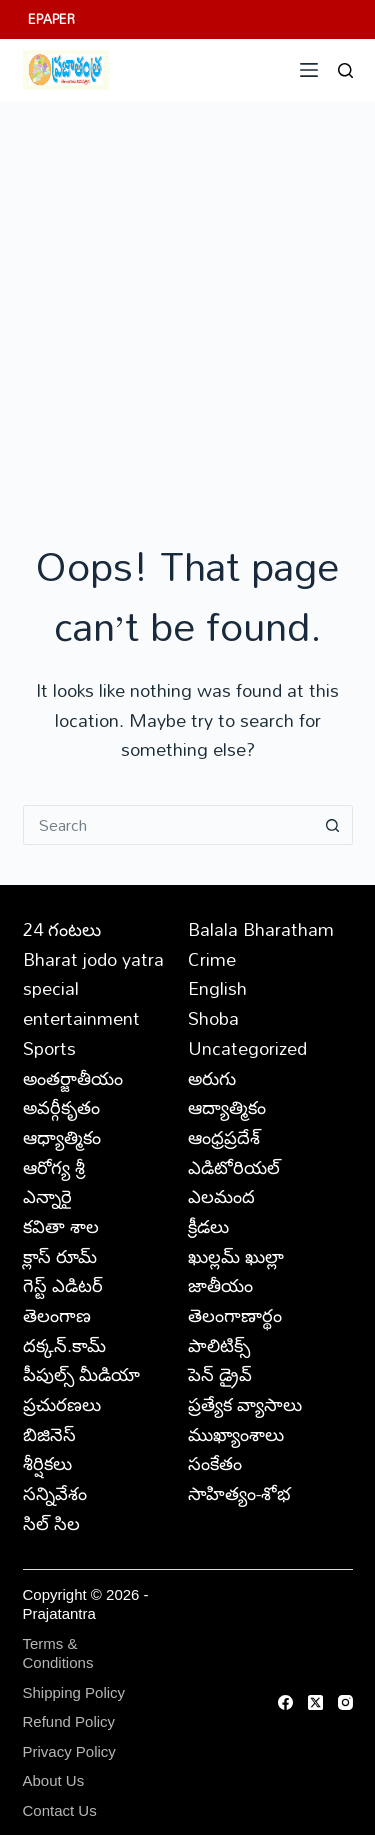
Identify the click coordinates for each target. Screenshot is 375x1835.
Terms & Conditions (58, 1653)
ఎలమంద (221, 1196)
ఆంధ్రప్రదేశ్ (224, 1137)
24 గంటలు (62, 929)
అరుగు (212, 1078)
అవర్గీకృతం (61, 1107)
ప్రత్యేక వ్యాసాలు (245, 1404)
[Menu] (309, 70)
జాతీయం (220, 1285)
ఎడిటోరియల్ (234, 1167)
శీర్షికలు (47, 1463)
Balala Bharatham (261, 929)
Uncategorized (247, 1048)
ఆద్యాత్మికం (227, 1107)
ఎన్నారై (47, 1196)
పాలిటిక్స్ (219, 1345)
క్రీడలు (208, 1226)
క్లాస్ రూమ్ (60, 1256)
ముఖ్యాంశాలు (236, 1434)
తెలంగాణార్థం (235, 1315)
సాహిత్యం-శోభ (239, 1493)
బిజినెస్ (49, 1434)
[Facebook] (285, 1702)
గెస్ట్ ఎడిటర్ (63, 1285)
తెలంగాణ (57, 1315)
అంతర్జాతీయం (73, 1078)
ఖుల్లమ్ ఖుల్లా (236, 1256)
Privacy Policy (69, 1751)
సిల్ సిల (51, 1523)
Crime (212, 959)
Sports (49, 1048)
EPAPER (51, 19)
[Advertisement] (187, 298)
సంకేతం (215, 1463)
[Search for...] (168, 825)
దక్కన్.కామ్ (64, 1345)
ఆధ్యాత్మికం (62, 1137)
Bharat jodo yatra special (93, 974)
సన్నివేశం (55, 1493)
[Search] (345, 70)
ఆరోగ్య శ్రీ (54, 1167)
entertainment (81, 1018)
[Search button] (333, 825)
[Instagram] (345, 1702)
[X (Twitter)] (315, 1702)
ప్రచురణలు (62, 1404)
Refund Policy (69, 1721)
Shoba (213, 1018)
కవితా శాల (61, 1226)
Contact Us (60, 1810)
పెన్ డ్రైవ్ (220, 1374)
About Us (54, 1780)
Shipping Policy (74, 1692)
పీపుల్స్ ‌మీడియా (81, 1374)
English (217, 988)
